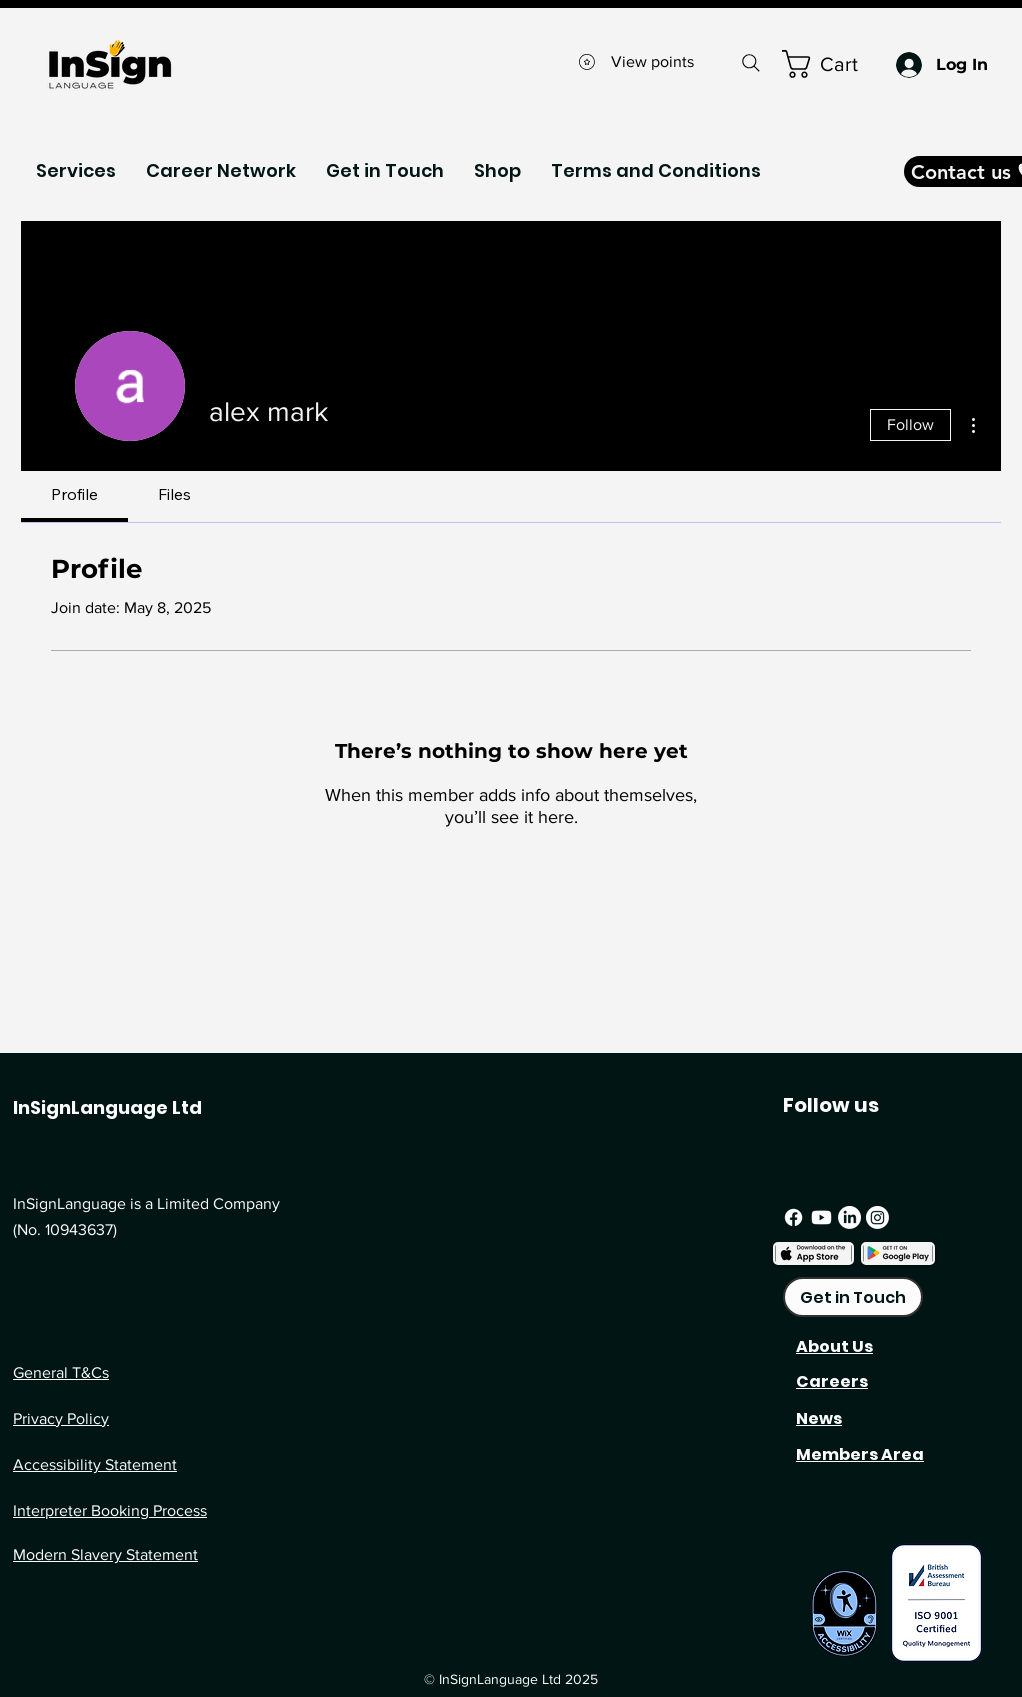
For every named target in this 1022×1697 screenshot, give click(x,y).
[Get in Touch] (853, 1297)
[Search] (750, 62)
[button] (76, 171)
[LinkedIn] (849, 1217)
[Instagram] (877, 1217)
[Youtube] (821, 1217)
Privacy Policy (61, 1418)
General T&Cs (61, 1372)
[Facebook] (793, 1217)
